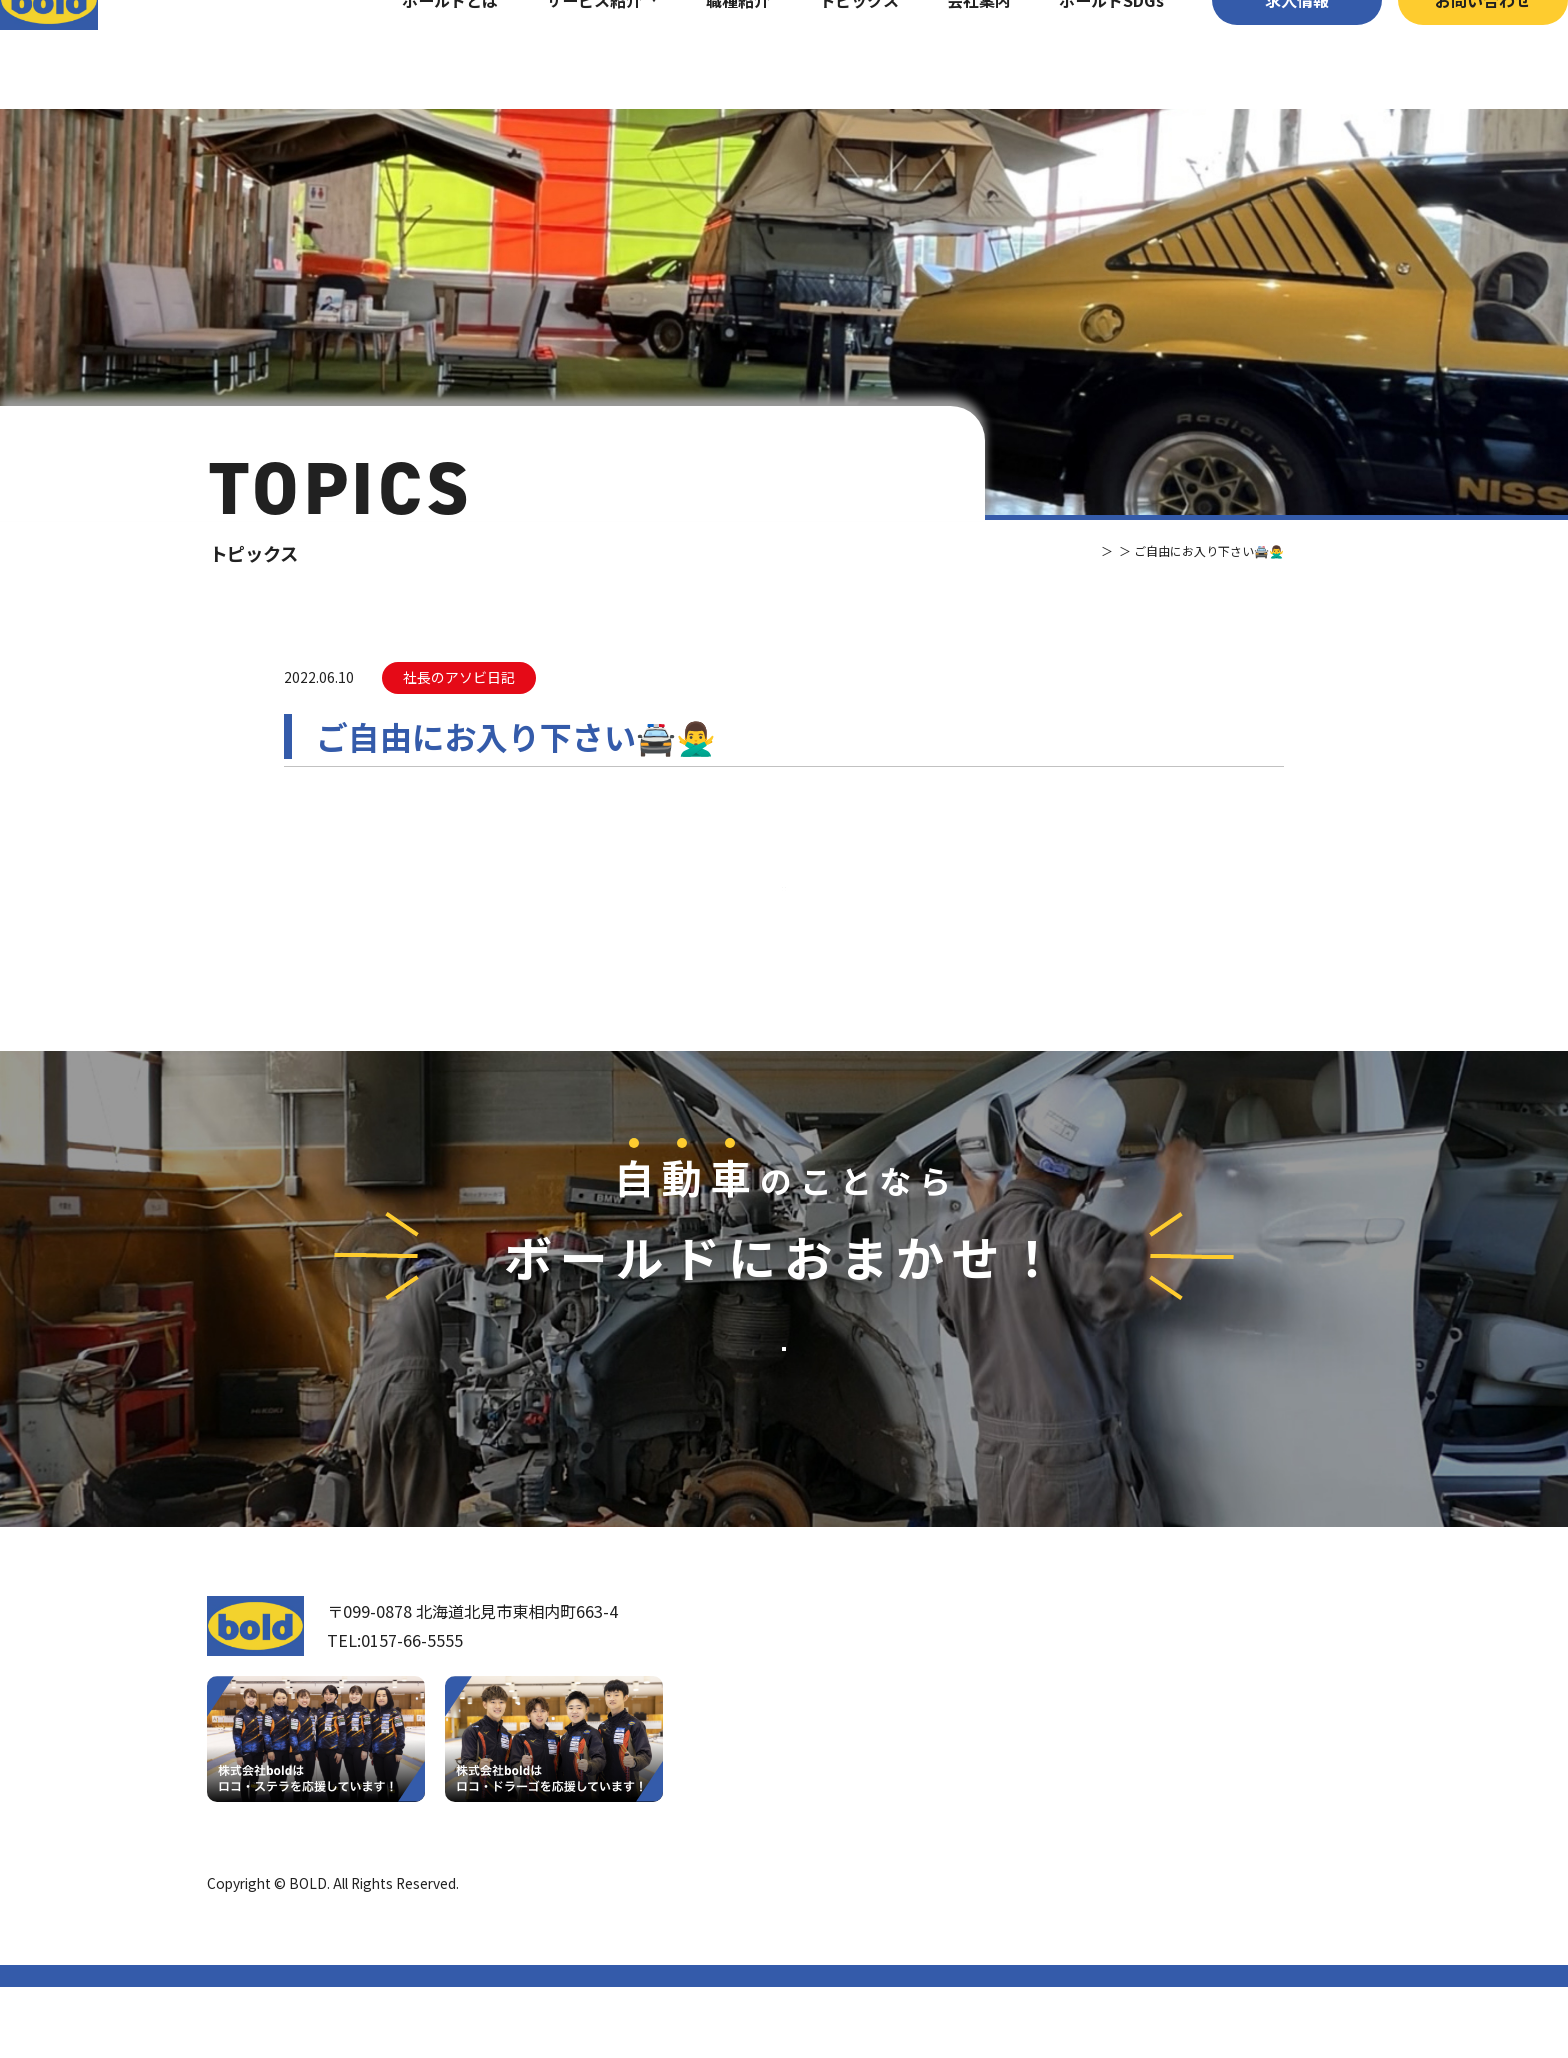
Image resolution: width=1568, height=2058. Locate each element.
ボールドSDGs (1071, 54)
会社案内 (939, 54)
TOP (1026, 550)
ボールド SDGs (868, 1849)
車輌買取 (1072, 1724)
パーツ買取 (1080, 1758)
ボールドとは (410, 54)
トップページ (853, 1681)
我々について (852, 1738)
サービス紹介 (554, 54)
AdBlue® (1070, 1825)
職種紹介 (698, 54)
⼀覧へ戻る (784, 923)
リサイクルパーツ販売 (1120, 1792)
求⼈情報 (1257, 54)
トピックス (818, 54)
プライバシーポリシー (1291, 1954)
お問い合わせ (1443, 54)
